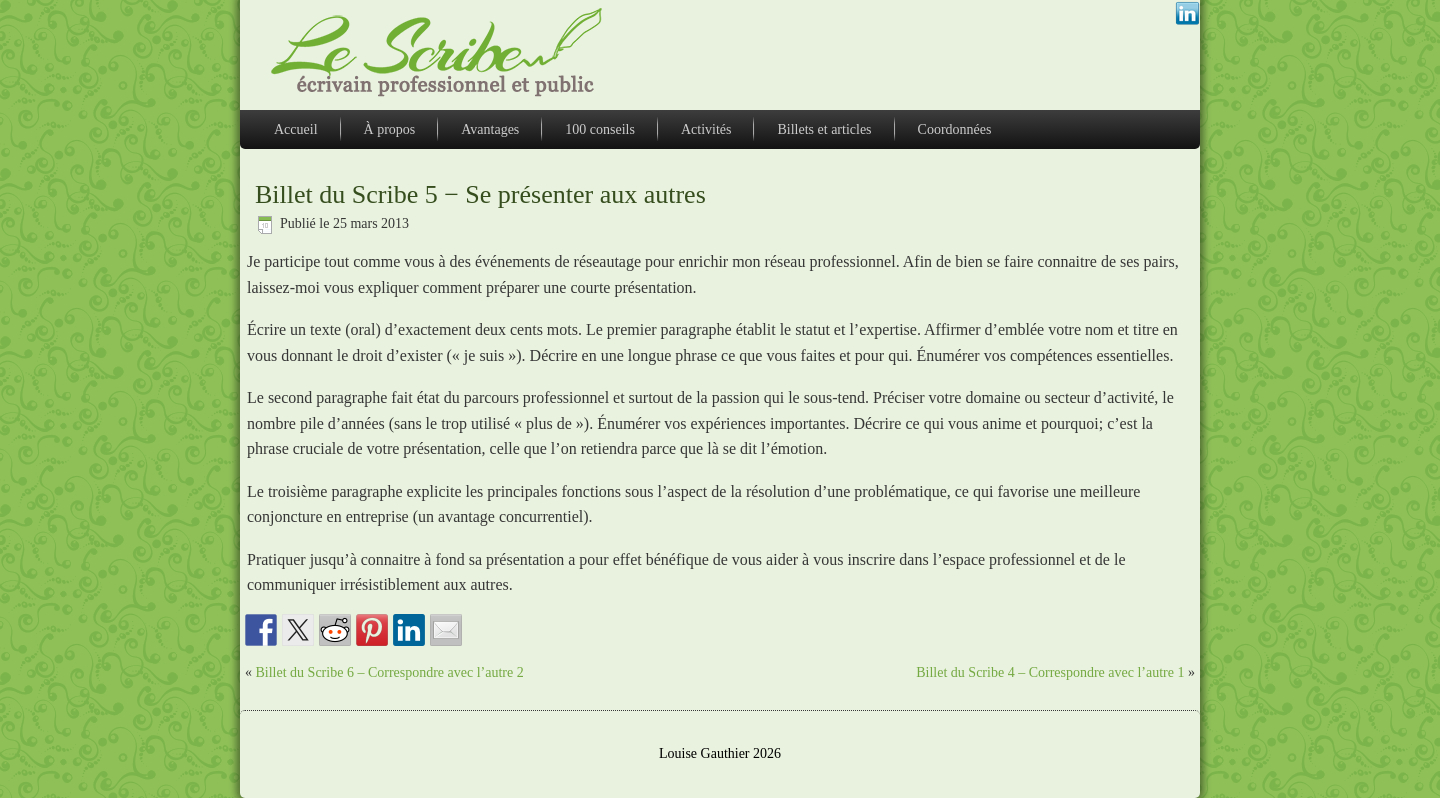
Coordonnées (955, 129)
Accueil (296, 129)
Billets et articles (824, 129)
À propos (390, 129)
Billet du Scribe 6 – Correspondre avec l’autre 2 (390, 672)
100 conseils (600, 129)
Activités (706, 129)
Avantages (490, 129)
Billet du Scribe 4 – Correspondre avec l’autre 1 (1050, 672)
